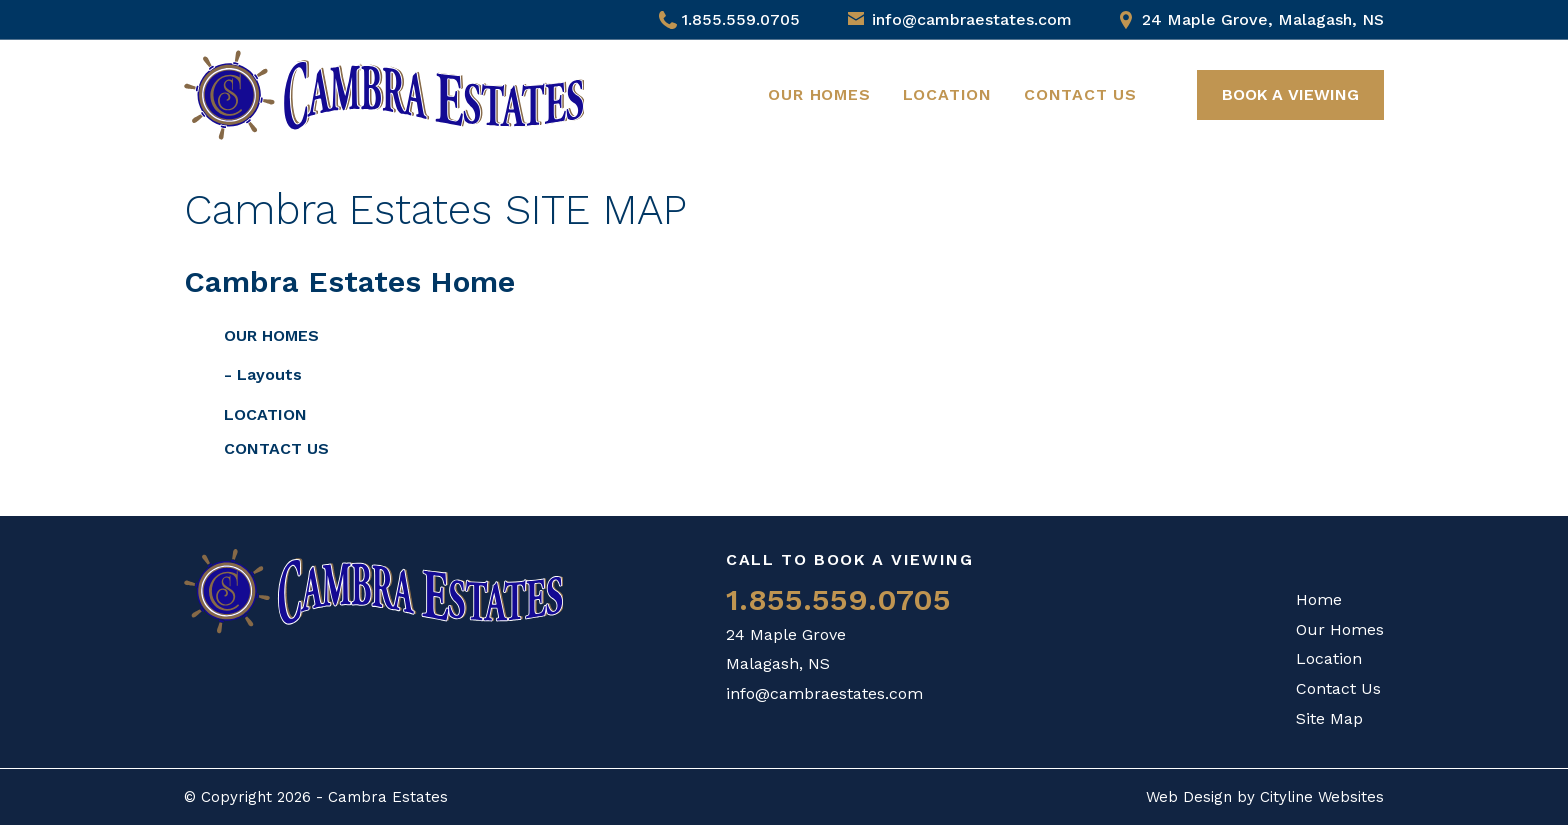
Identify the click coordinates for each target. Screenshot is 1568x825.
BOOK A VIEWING (1290, 94)
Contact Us (1080, 94)
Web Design (1189, 797)
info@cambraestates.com (972, 19)
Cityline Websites (1322, 797)
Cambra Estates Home (349, 281)
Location (947, 94)
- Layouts (263, 374)
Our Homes (819, 94)
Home (1319, 599)
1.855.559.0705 (729, 19)
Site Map (1329, 718)
